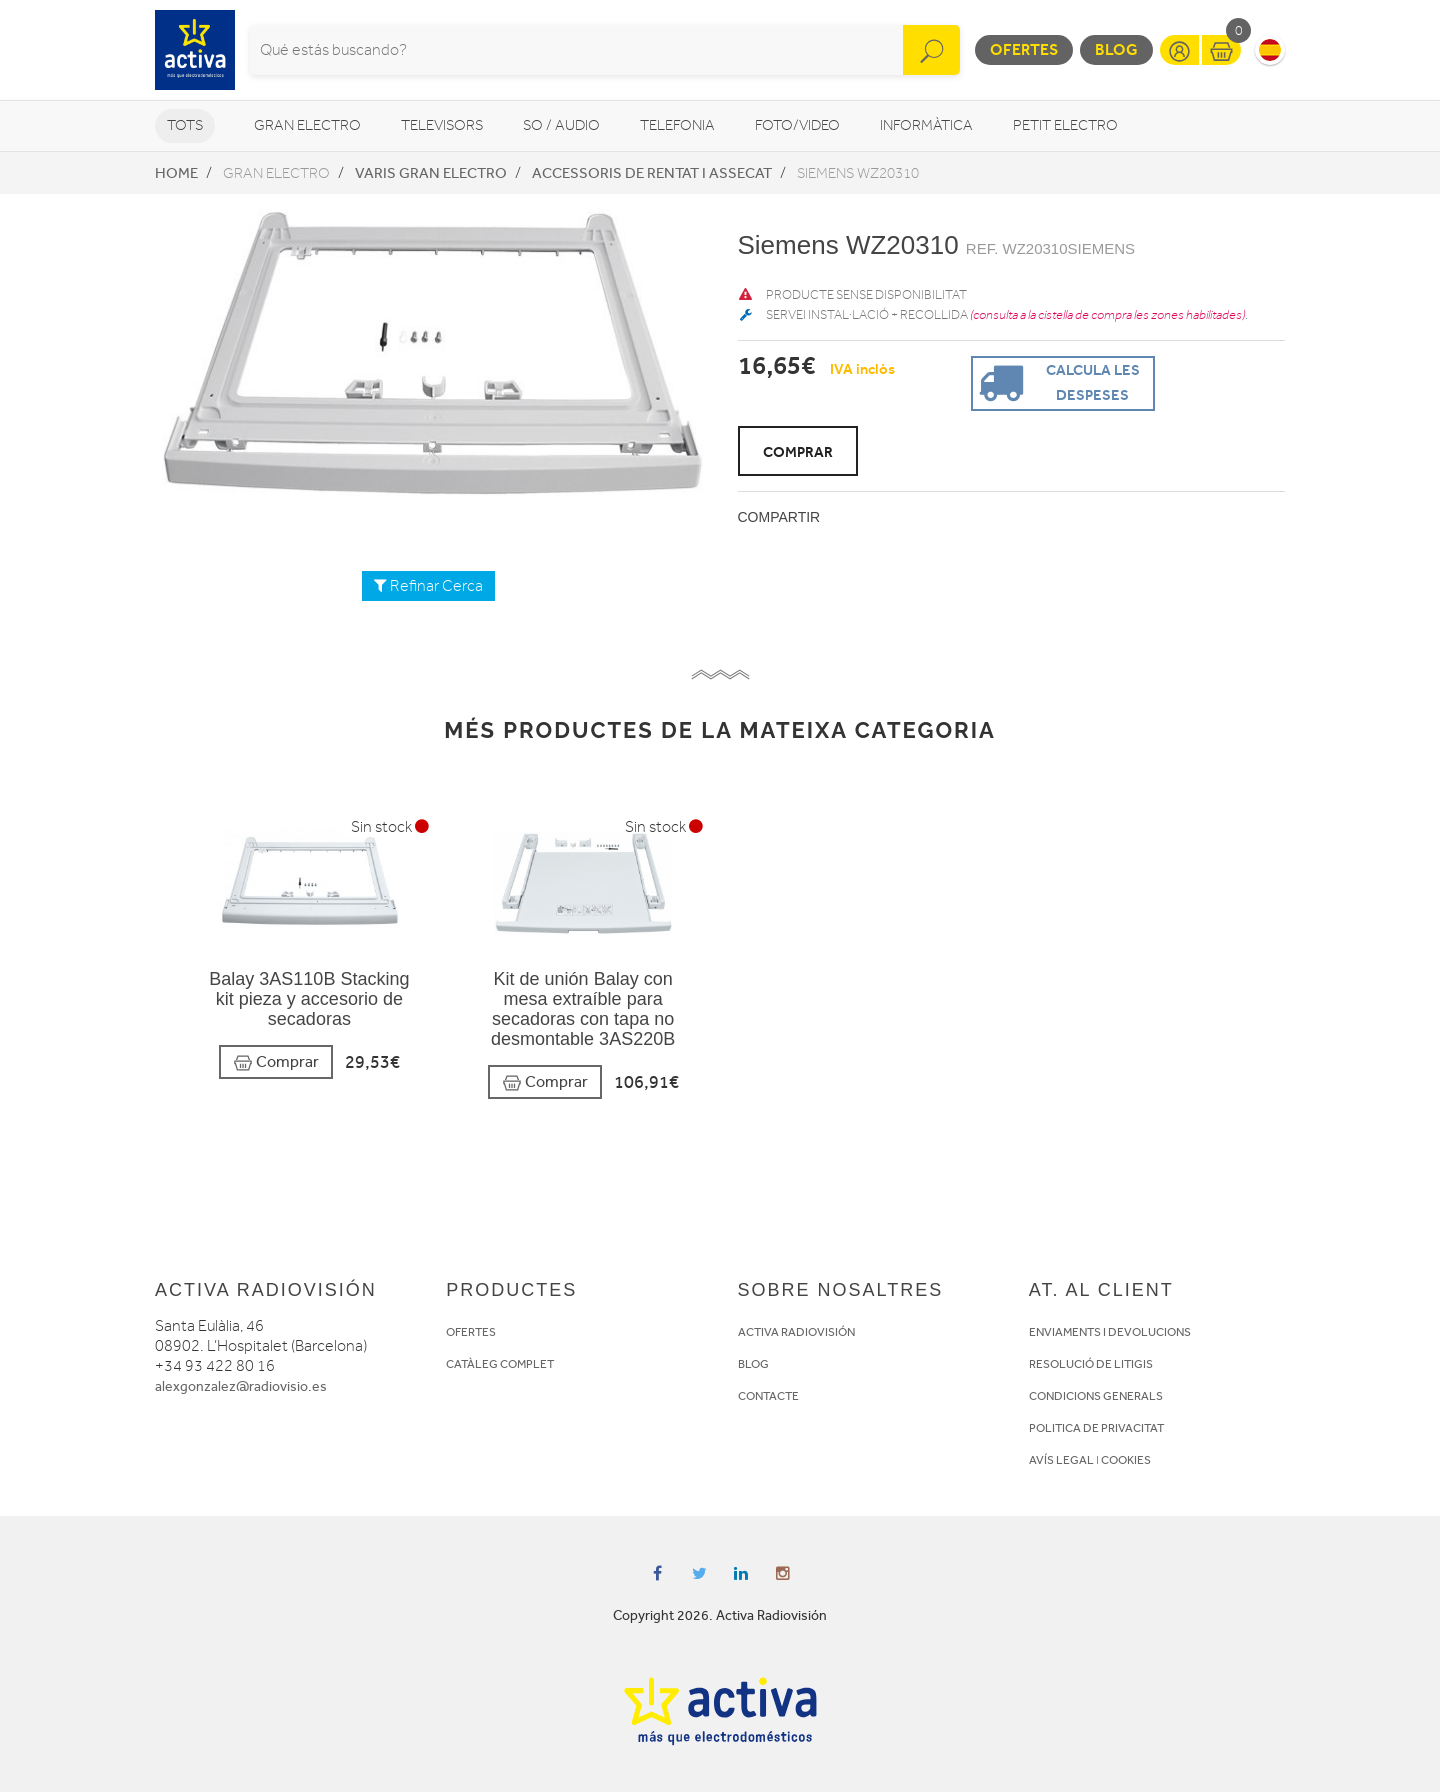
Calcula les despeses (1056, 381)
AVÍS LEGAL (1061, 1460)
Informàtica (926, 125)
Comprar (276, 1062)
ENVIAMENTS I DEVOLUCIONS (1110, 1332)
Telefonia (677, 125)
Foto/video (797, 125)
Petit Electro (1065, 125)
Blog (1116, 49)
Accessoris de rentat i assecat (652, 173)
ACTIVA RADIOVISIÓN (796, 1332)
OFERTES (471, 1332)
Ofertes (1024, 49)
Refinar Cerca (428, 586)
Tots (185, 125)
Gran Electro (307, 125)
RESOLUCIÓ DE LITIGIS (1091, 1364)
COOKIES (1126, 1460)
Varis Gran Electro (431, 173)
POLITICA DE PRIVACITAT (1096, 1428)
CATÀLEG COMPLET (500, 1364)
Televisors (442, 125)
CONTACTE (768, 1396)
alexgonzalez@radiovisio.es (241, 1386)
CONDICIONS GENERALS (1096, 1396)
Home (176, 173)
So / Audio (561, 125)
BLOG (753, 1364)
